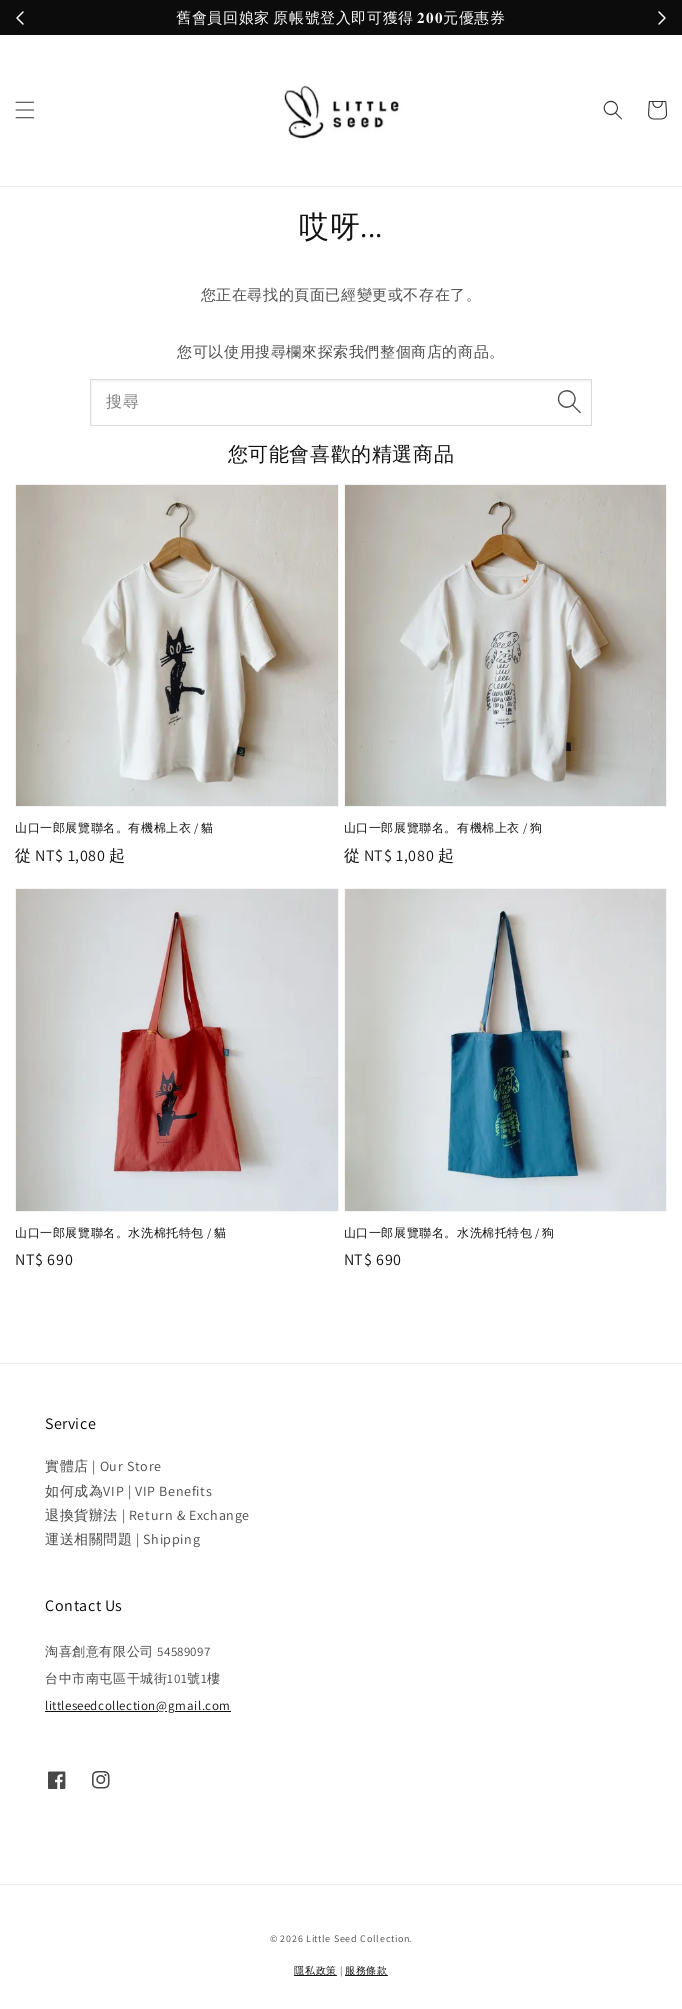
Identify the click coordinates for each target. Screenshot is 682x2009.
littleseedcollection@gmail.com (138, 1705)
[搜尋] (569, 402)
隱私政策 (315, 1970)
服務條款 (366, 1970)
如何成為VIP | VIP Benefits (128, 1491)
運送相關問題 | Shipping (122, 1539)
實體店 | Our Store (103, 1466)
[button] (25, 110)
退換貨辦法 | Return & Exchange (147, 1515)
